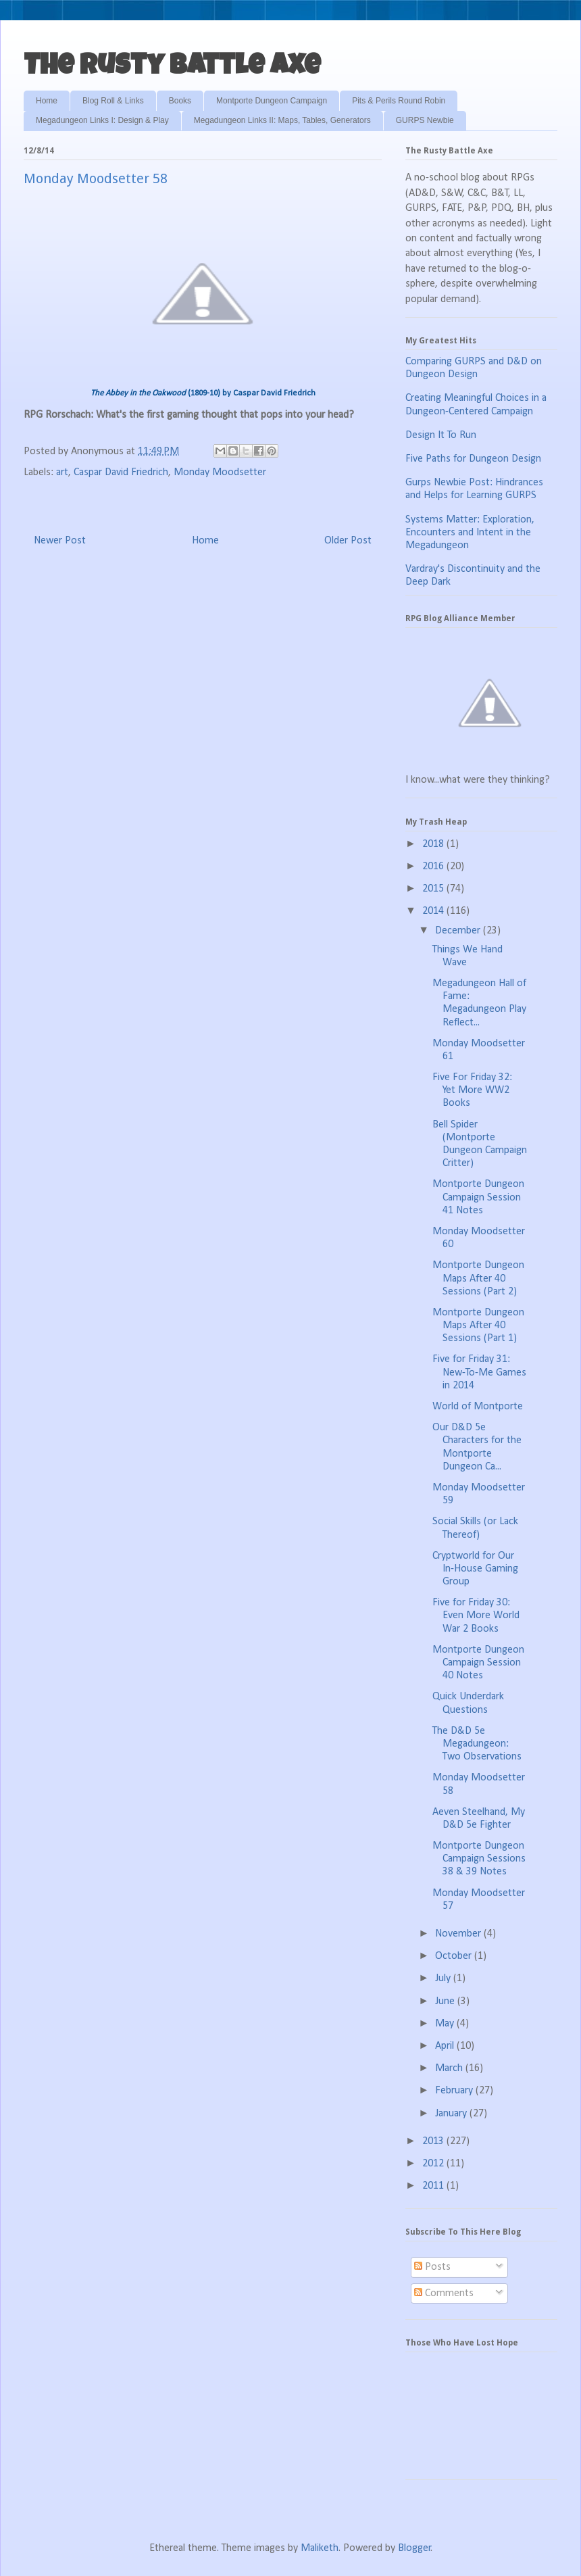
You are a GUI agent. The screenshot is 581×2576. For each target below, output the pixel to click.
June (446, 2001)
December (459, 930)
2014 (434, 911)
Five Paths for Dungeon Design (473, 459)
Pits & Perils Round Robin (398, 100)
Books (180, 100)
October (454, 1956)
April (446, 2046)
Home (46, 100)
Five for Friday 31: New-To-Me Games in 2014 (479, 1372)
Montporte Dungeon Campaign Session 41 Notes (478, 1197)
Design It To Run (440, 435)
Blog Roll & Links (113, 100)
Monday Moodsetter (220, 472)
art (62, 472)
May (446, 2023)
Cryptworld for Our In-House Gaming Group (475, 1569)
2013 (434, 2141)
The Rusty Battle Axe (172, 67)
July (444, 1978)
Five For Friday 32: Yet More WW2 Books (472, 1090)
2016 (434, 866)
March (450, 2068)
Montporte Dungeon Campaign (271, 100)
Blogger (414, 2548)
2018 (434, 844)
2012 (434, 2163)
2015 (434, 888)
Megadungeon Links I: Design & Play (102, 120)
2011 (434, 2186)
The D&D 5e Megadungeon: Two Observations (477, 1744)
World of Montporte (477, 1406)
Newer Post (60, 540)
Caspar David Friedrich (121, 472)
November (459, 1933)
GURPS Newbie (425, 120)
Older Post (348, 540)
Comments (444, 2293)
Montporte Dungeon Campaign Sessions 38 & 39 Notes (479, 1859)
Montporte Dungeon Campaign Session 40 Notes (478, 1663)
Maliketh (319, 2548)
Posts (432, 2267)
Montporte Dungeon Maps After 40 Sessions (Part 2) (478, 1278)
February (455, 2090)
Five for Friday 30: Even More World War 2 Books (476, 1615)
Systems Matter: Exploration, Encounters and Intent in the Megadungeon (469, 532)
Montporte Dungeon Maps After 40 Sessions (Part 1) (478, 1325)
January (452, 2113)
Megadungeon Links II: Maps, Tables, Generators (282, 120)
